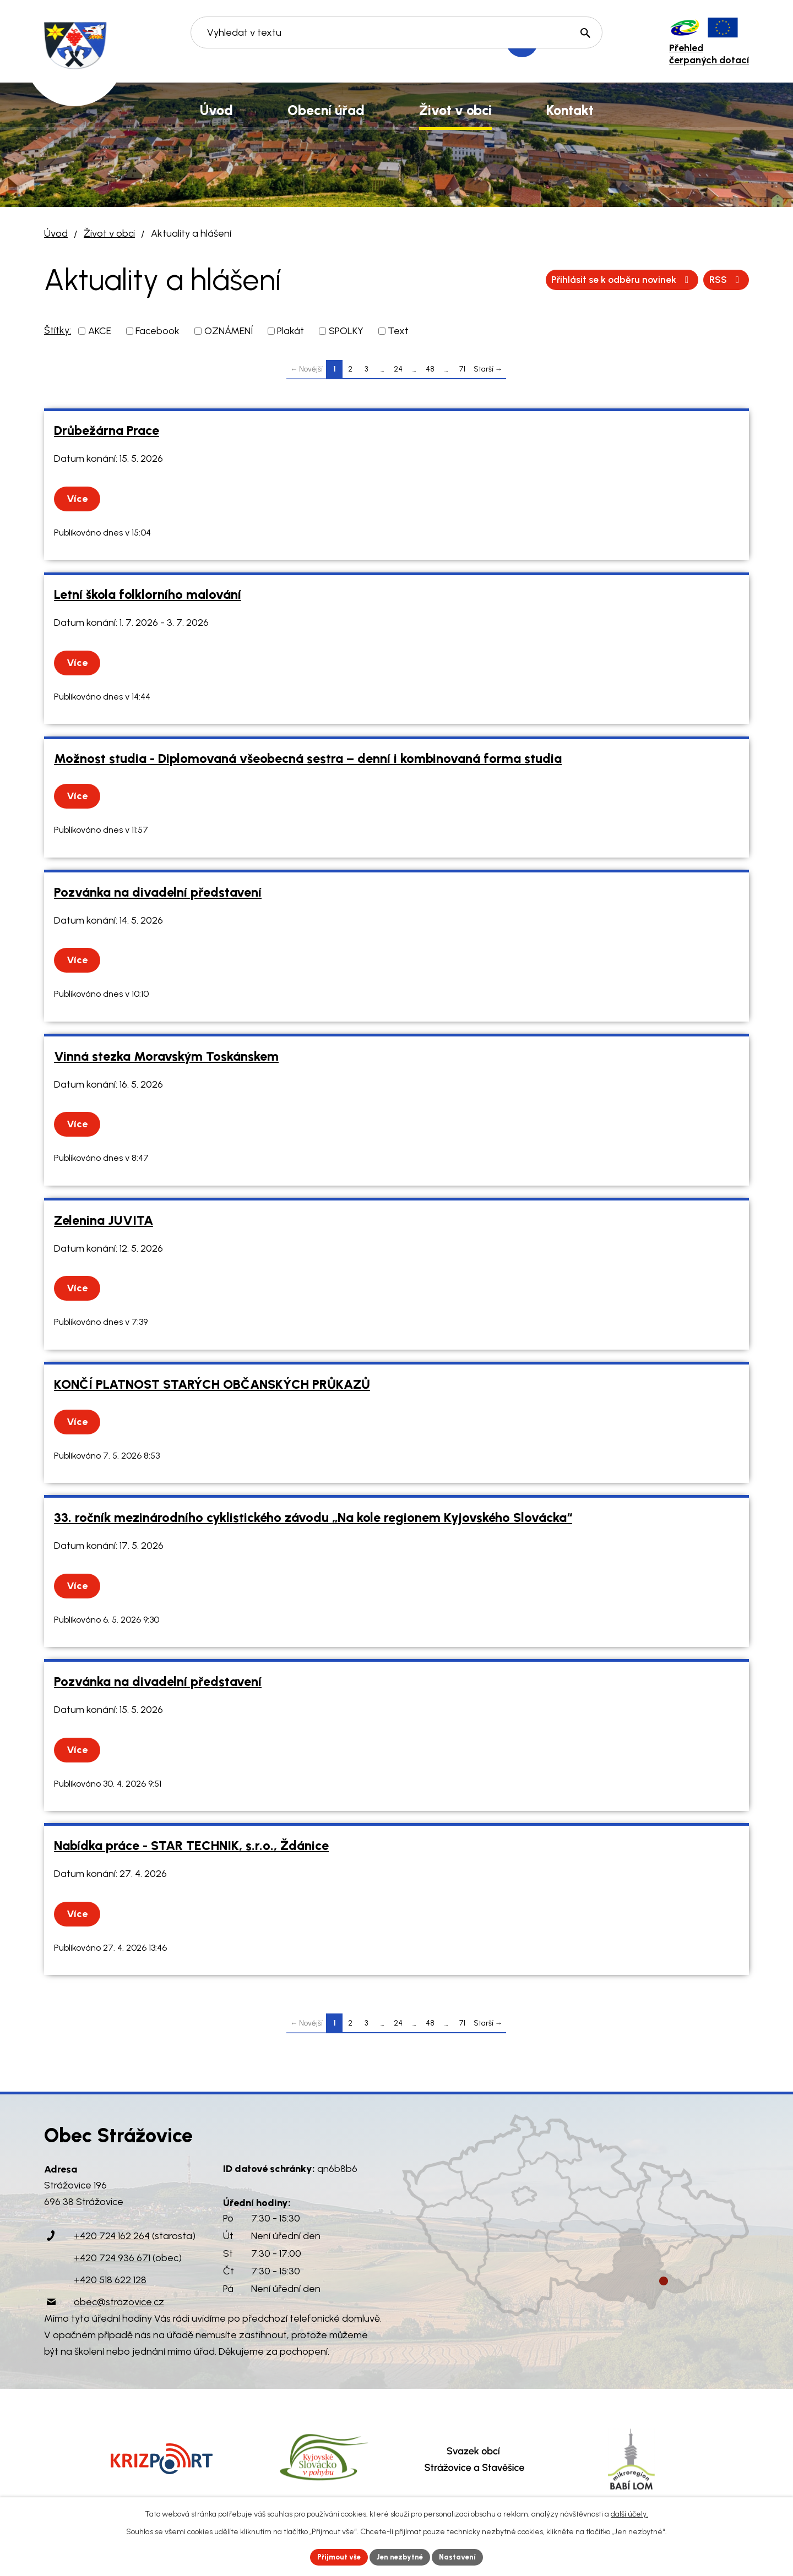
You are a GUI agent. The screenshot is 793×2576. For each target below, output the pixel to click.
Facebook (157, 331)
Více (79, 499)
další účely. (629, 2513)
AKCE (99, 331)
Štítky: (57, 330)
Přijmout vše (335, 2556)
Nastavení (462, 2556)
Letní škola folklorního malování (147, 594)
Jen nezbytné (401, 2556)
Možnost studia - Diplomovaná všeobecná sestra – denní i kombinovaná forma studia (308, 758)
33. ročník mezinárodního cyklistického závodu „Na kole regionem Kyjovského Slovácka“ (313, 1517)
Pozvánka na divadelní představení (158, 892)
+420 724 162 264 (112, 2236)
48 (430, 368)
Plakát (290, 331)
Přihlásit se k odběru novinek (668, 280)
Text (398, 331)
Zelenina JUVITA (103, 1220)
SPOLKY (346, 331)
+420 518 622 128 (110, 2280)
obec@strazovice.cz (119, 2302)
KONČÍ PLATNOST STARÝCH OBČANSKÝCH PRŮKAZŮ (212, 1384)
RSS (559, 280)
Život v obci (109, 233)
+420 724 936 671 (112, 2258)
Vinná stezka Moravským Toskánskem (166, 1056)
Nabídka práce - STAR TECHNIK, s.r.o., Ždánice (191, 1845)
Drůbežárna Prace (106, 430)
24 (398, 368)
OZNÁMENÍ (228, 331)
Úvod (56, 233)
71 (462, 368)
